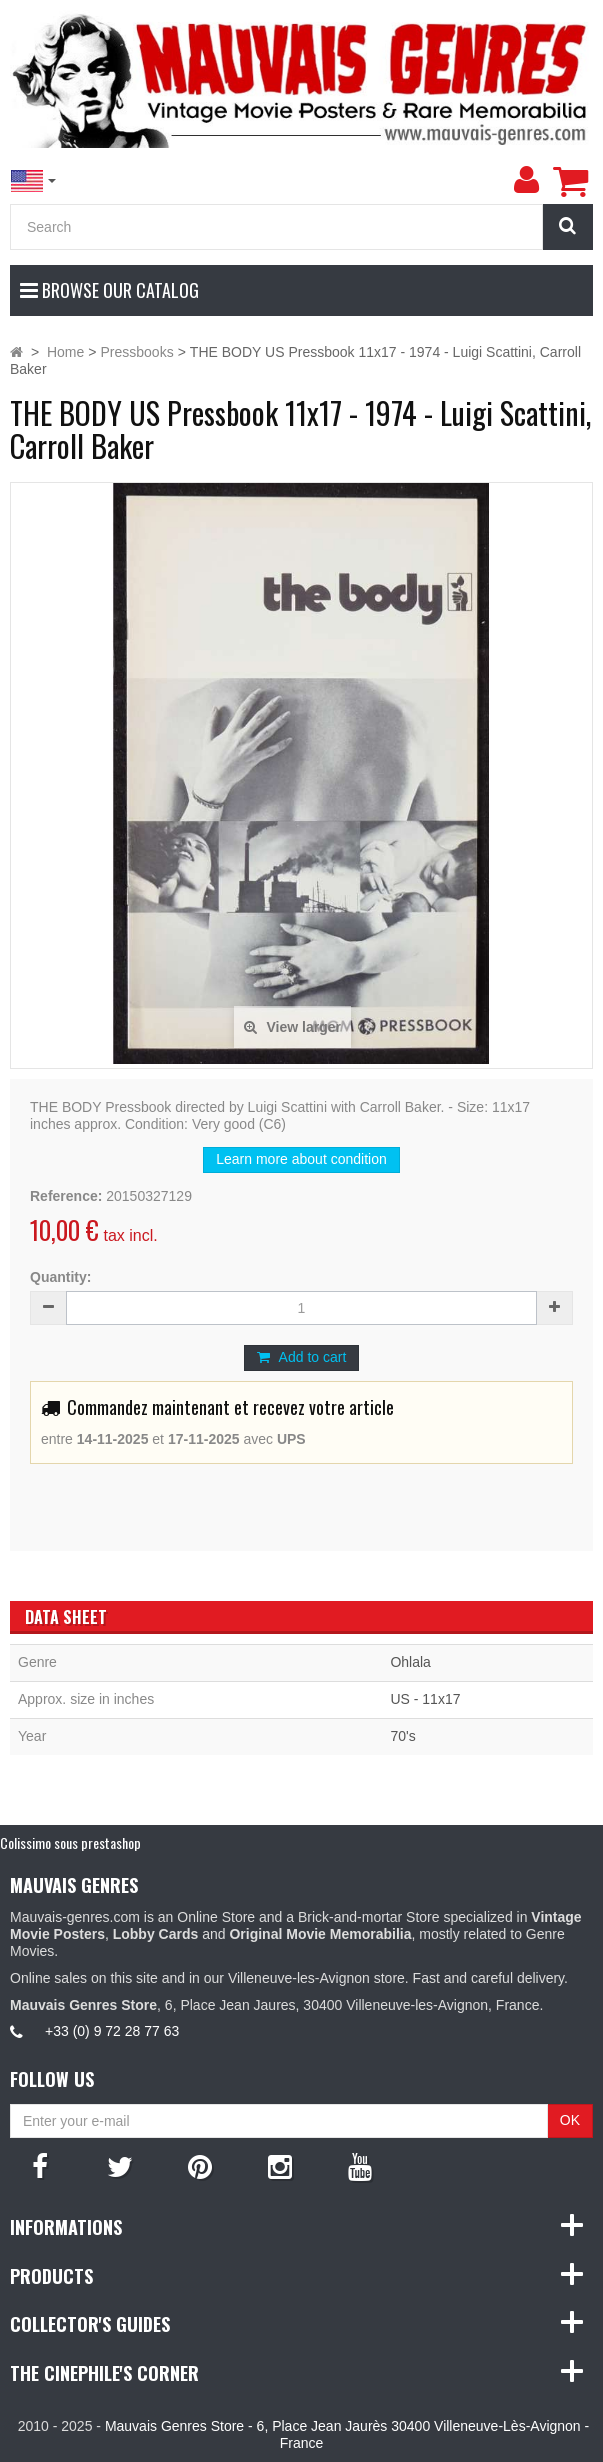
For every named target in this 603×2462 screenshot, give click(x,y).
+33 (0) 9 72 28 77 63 (112, 2031)
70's (402, 1736)
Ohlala (410, 1662)
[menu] (526, 180)
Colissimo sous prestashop (70, 1842)
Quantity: (60, 1277)
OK (570, 2120)
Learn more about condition (301, 1159)
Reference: (66, 1196)
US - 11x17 (425, 1699)
